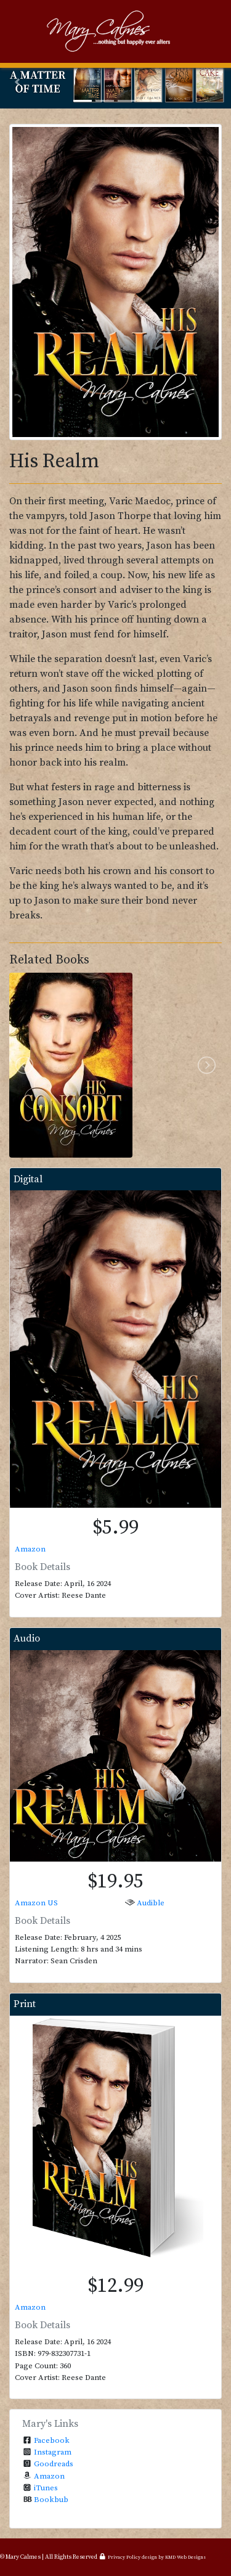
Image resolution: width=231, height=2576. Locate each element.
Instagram (52, 2452)
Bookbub (51, 2499)
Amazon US (36, 1903)
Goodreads (53, 2464)
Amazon (30, 1549)
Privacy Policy (124, 2557)
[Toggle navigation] (27, 31)
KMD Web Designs (185, 2557)
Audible (150, 1903)
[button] (17, 81)
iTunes (46, 2488)
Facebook (52, 2440)
